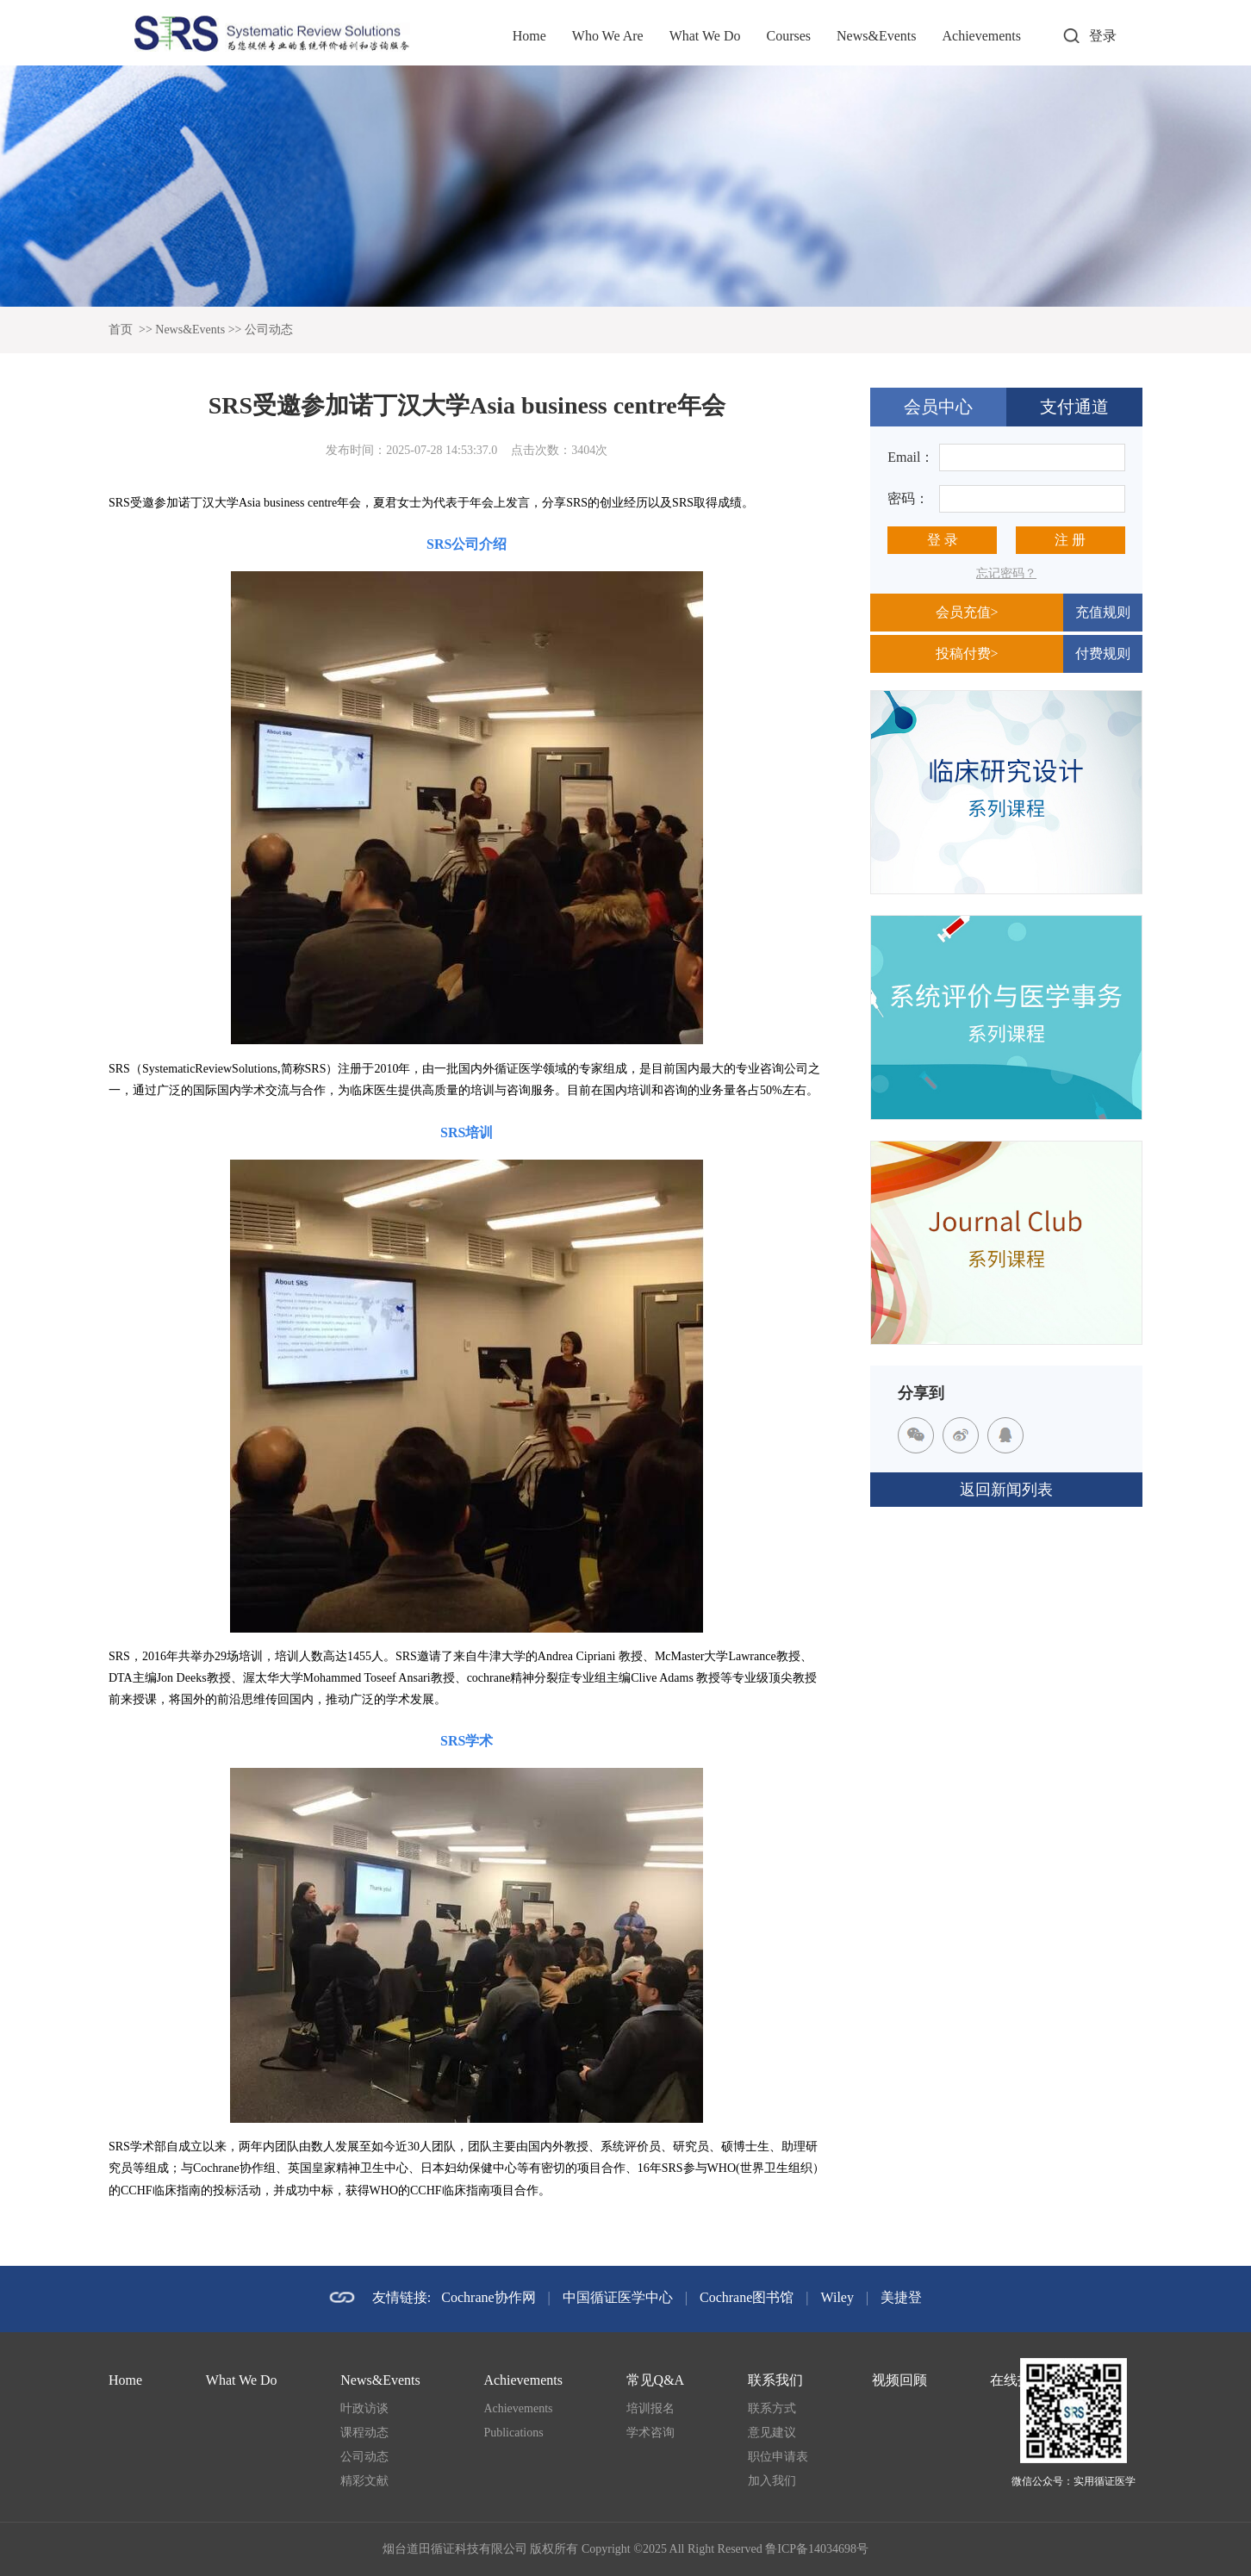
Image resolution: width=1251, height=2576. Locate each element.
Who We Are (608, 35)
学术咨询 (650, 2432)
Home (529, 35)
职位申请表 (778, 2456)
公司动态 (269, 329)
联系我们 (775, 2380)
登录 (1103, 35)
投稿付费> (967, 653)
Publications (513, 2432)
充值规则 (1102, 612)
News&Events (876, 35)
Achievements (981, 35)
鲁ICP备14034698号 (816, 2548)
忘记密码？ (1006, 573)
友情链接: (401, 2297)
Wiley (837, 2297)
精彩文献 (364, 2480)
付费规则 (1102, 653)
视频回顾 (899, 2380)
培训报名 (650, 2408)
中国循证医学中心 (618, 2297)
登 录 (942, 539)
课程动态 (364, 2432)
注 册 (1070, 539)
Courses (788, 35)
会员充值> (967, 612)
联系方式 (772, 2408)
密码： (908, 498)
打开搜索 (1071, 36)
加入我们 (772, 2480)
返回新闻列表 (1006, 1489)
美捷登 (901, 2297)
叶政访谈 (364, 2408)
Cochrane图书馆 (747, 2297)
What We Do (705, 35)
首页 (121, 329)
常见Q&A (655, 2380)
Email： (910, 457)
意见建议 (772, 2432)
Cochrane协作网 (488, 2297)
